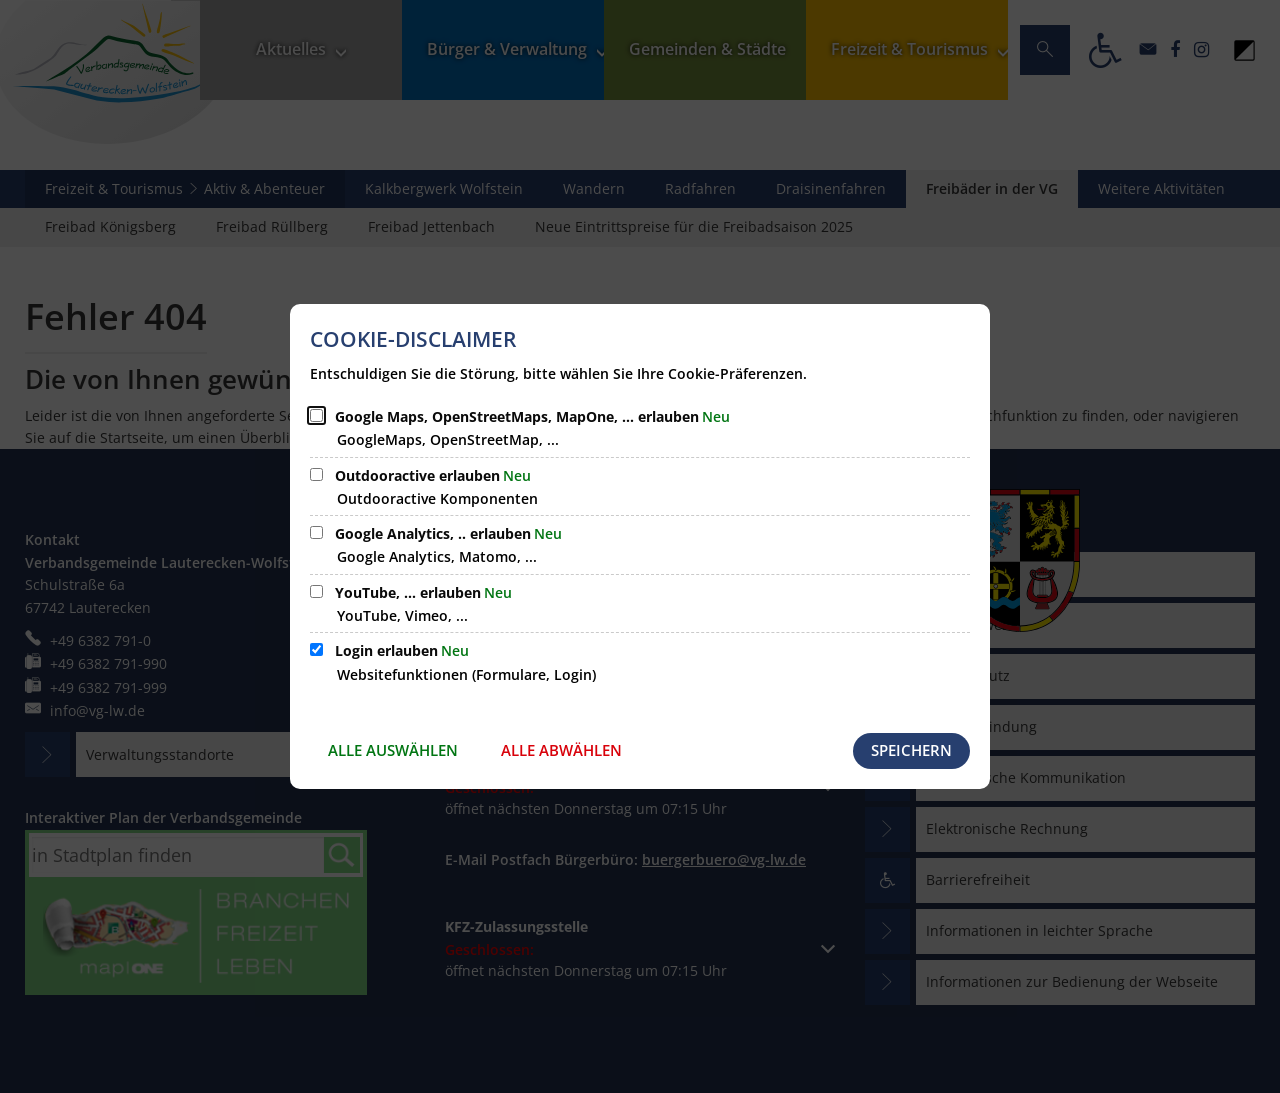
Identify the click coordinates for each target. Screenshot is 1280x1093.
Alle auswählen (393, 750)
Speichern (911, 750)
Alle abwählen (561, 750)
